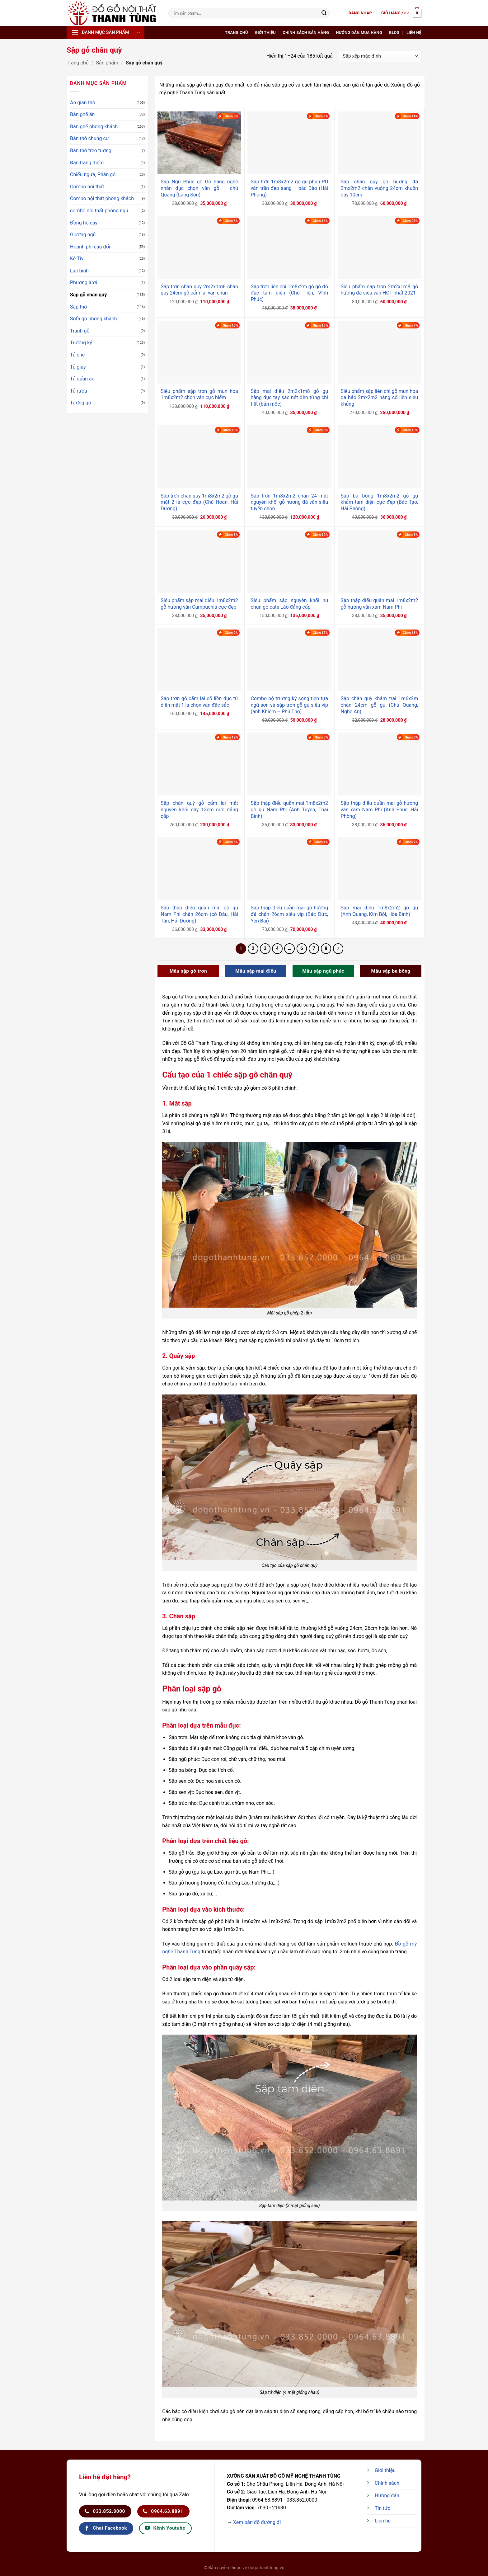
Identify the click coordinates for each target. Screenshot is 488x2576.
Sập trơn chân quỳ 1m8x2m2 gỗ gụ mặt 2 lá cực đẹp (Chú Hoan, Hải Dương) (199, 502)
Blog (394, 32)
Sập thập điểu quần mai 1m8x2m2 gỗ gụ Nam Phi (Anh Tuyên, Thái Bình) (289, 809)
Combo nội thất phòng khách (102, 198)
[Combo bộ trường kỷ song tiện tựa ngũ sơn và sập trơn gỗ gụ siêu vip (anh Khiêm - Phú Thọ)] (289, 659)
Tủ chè (77, 355)
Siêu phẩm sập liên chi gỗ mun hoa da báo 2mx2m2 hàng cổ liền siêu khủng (379, 397)
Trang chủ (236, 32)
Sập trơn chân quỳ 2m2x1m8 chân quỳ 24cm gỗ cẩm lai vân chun (199, 290)
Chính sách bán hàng (306, 32)
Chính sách (387, 2483)
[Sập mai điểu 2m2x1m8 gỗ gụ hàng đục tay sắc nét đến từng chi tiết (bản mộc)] (289, 352)
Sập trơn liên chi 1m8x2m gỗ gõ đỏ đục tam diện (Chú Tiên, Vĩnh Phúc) (289, 293)
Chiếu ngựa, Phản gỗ (92, 174)
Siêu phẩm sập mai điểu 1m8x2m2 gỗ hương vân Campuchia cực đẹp (199, 603)
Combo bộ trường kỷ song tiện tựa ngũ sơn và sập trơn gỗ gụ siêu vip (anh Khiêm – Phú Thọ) (289, 705)
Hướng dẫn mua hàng (359, 32)
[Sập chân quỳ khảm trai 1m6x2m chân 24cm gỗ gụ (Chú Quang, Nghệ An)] (379, 659)
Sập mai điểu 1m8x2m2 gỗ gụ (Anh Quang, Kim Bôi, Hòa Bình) (379, 911)
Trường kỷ (81, 343)
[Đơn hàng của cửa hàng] (380, 56)
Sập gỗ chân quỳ (88, 295)
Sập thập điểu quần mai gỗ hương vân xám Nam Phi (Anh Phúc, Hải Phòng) (379, 809)
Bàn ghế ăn (82, 114)
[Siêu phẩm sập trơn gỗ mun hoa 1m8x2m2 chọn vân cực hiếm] (199, 352)
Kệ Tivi (77, 259)
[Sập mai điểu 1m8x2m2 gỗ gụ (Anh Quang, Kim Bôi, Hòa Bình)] (379, 868)
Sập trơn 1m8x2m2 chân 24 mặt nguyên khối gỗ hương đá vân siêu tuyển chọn (289, 502)
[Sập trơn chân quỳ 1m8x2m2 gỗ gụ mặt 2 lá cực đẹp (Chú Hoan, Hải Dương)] (199, 456)
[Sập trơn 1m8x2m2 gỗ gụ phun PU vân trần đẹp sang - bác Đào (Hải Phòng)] (289, 142)
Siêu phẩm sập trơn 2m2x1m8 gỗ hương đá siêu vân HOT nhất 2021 (379, 290)
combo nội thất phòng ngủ (99, 211)
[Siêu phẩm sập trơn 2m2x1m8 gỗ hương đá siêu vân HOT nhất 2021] (379, 247)
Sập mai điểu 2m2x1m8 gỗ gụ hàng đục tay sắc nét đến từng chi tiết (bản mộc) (289, 397)
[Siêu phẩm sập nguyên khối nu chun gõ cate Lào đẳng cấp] (289, 561)
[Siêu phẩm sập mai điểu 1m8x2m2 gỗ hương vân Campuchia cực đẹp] (199, 561)
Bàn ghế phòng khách (94, 127)
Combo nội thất (87, 187)
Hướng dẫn (387, 2495)
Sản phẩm (107, 63)
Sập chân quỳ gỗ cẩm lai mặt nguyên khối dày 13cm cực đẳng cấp (199, 809)
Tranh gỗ (80, 331)
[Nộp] (324, 13)
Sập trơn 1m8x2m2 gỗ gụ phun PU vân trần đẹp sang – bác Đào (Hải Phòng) (289, 188)
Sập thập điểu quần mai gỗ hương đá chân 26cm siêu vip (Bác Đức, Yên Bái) (289, 914)
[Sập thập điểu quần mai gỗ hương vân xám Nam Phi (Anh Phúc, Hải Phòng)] (379, 764)
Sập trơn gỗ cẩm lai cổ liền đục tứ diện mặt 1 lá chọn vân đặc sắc (199, 702)
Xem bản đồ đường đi (257, 2522)
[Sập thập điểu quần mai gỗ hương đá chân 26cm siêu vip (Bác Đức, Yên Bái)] (289, 868)
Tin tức (382, 2508)
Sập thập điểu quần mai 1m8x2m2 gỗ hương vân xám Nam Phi (379, 603)
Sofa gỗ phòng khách (93, 319)
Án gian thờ (82, 103)
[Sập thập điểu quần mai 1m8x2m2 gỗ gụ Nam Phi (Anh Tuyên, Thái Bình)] (289, 764)
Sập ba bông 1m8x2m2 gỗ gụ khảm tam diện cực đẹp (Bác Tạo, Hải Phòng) (379, 502)
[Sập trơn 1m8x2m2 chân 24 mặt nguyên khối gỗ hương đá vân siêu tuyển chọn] (289, 456)
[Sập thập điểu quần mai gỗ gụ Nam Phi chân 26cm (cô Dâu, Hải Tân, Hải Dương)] (199, 868)
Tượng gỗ (80, 403)
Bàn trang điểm (87, 163)
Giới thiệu (265, 32)
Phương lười (83, 282)
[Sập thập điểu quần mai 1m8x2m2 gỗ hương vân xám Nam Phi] (379, 561)
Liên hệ (413, 32)
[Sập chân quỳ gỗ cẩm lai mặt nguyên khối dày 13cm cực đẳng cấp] (199, 764)
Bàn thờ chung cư (89, 138)
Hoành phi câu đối (90, 247)
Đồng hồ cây (83, 223)
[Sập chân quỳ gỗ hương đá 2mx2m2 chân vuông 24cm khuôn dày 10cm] (379, 142)
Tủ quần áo (82, 379)
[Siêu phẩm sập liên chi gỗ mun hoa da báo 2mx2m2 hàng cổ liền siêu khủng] (379, 352)
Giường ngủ (83, 235)
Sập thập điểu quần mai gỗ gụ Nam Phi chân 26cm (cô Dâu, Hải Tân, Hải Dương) (199, 914)
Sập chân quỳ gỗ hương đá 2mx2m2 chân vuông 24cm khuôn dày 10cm (379, 188)
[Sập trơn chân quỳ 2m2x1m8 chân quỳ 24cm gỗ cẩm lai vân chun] (199, 247)
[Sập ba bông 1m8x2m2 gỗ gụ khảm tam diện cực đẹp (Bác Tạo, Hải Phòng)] (379, 456)
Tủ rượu (78, 391)
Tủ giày (78, 367)
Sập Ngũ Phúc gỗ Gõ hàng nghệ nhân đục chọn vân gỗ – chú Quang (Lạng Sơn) (199, 188)
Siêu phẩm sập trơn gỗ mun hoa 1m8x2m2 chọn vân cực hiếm (199, 394)
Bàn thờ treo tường (90, 150)
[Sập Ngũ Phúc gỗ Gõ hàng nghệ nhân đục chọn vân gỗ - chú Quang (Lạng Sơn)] (199, 142)
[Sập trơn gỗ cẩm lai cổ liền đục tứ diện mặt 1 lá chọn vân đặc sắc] (199, 659)
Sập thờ (78, 307)
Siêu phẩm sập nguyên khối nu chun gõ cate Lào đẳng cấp (289, 603)
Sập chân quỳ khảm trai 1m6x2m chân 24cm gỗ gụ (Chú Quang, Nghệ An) (379, 705)
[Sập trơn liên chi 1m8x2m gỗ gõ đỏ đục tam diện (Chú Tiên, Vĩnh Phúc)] (289, 247)
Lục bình (79, 271)
